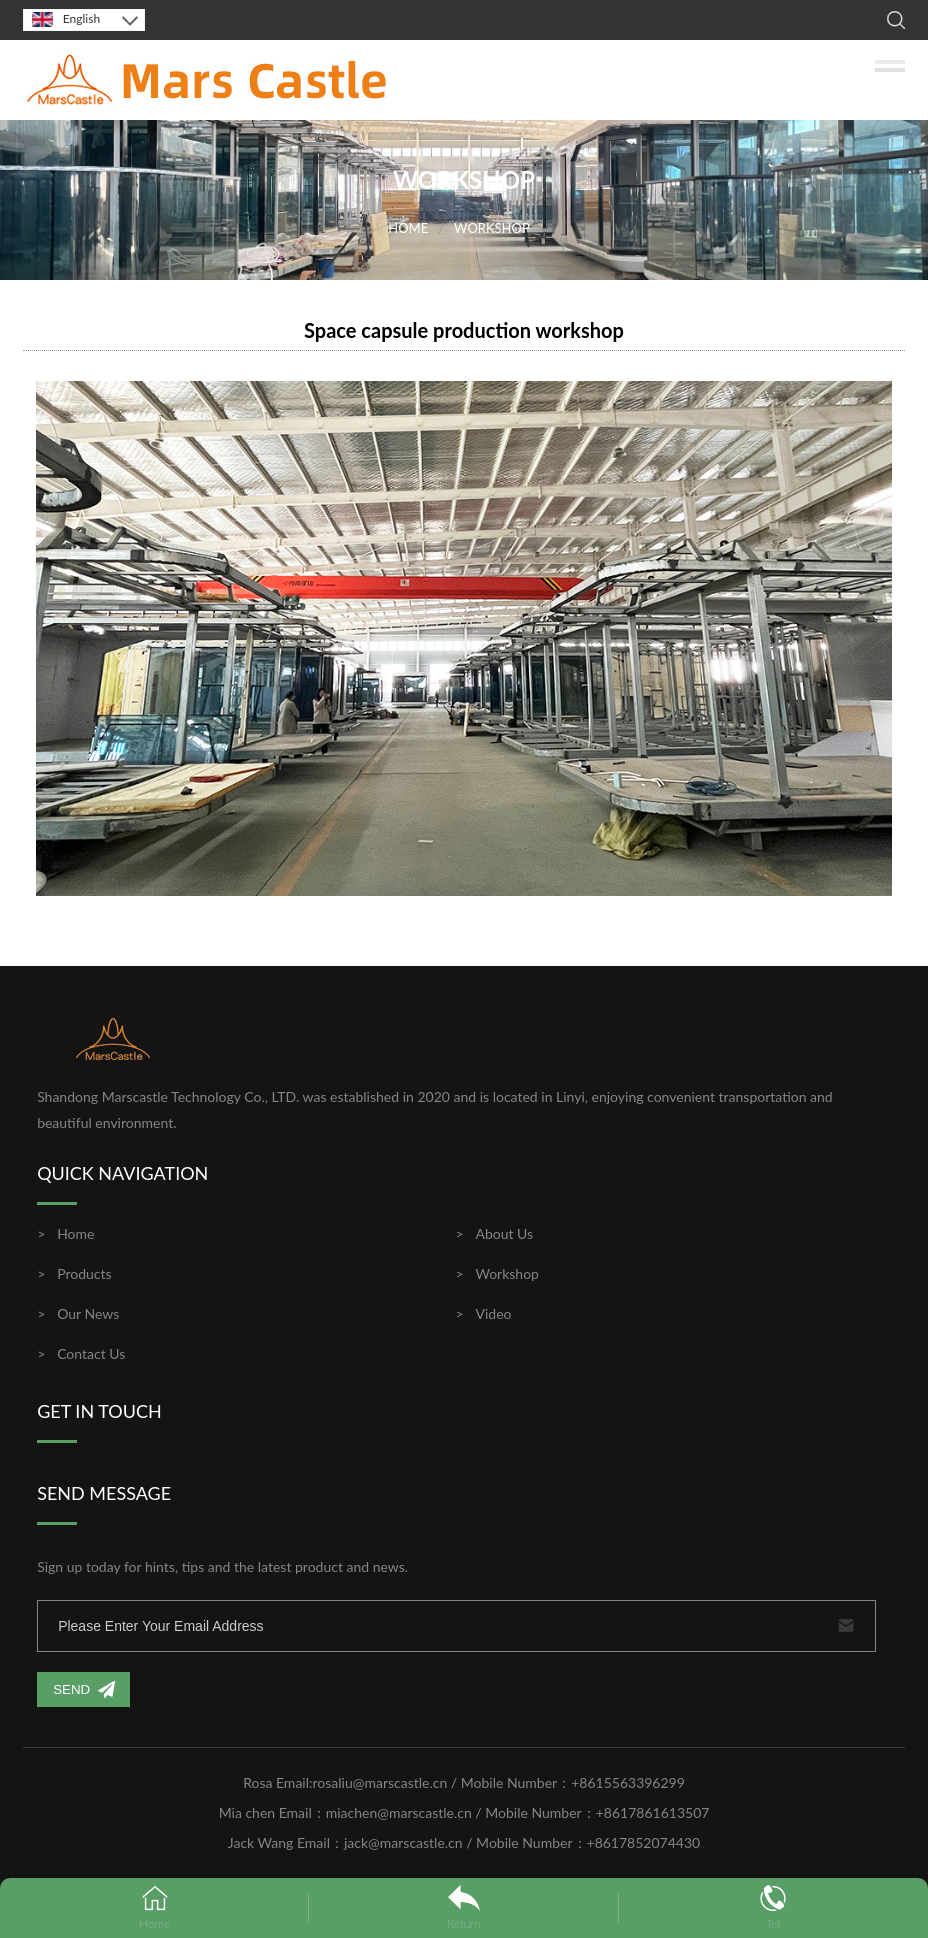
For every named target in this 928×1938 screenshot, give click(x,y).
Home (75, 1233)
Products (84, 1273)
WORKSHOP (492, 228)
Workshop (507, 1273)
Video (493, 1313)
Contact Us (91, 1353)
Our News (88, 1313)
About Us (504, 1233)
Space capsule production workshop (464, 330)
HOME (408, 228)
